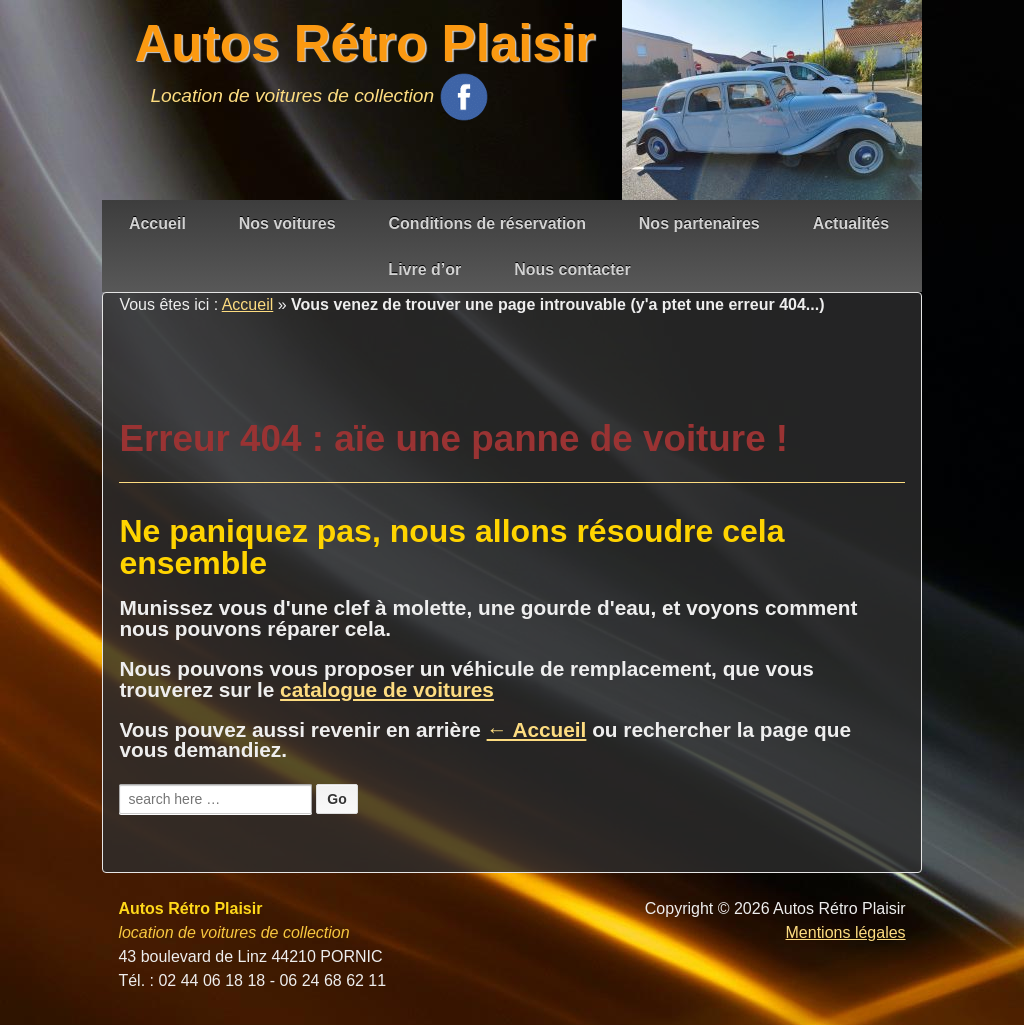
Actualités (851, 223)
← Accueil (537, 729)
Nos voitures (287, 223)
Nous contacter (572, 269)
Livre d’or (424, 269)
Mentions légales (846, 932)
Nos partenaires (699, 223)
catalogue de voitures (387, 689)
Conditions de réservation (487, 223)
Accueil (157, 223)
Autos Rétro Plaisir (364, 43)
